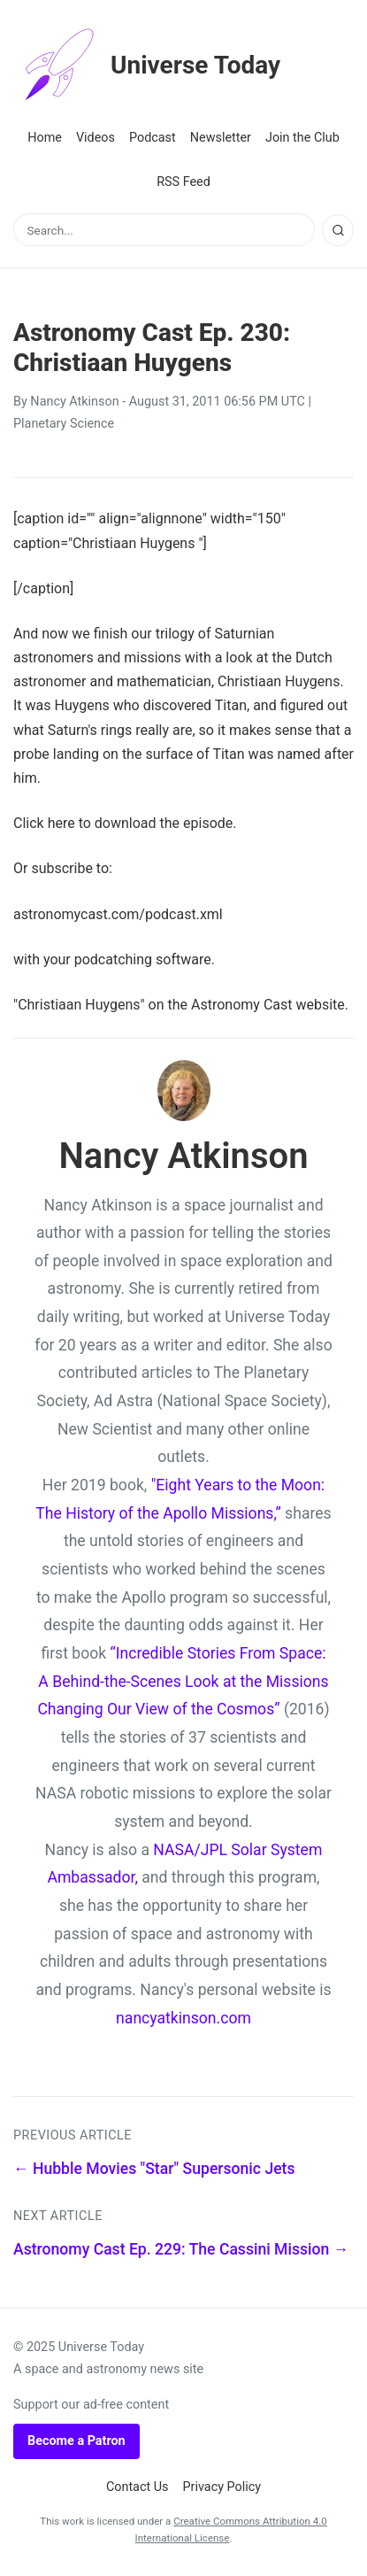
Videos (95, 137)
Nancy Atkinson (74, 401)
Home (44, 137)
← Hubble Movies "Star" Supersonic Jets (154, 2169)
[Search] (338, 230)
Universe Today (146, 65)
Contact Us (137, 2487)
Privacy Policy (222, 2487)
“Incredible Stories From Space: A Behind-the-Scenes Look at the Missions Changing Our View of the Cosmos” (182, 1681)
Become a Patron (76, 2440)
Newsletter (220, 137)
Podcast (152, 137)
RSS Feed (183, 182)
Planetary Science (63, 423)
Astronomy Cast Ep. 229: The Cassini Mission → (180, 2249)
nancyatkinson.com (183, 2018)
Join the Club (302, 137)
